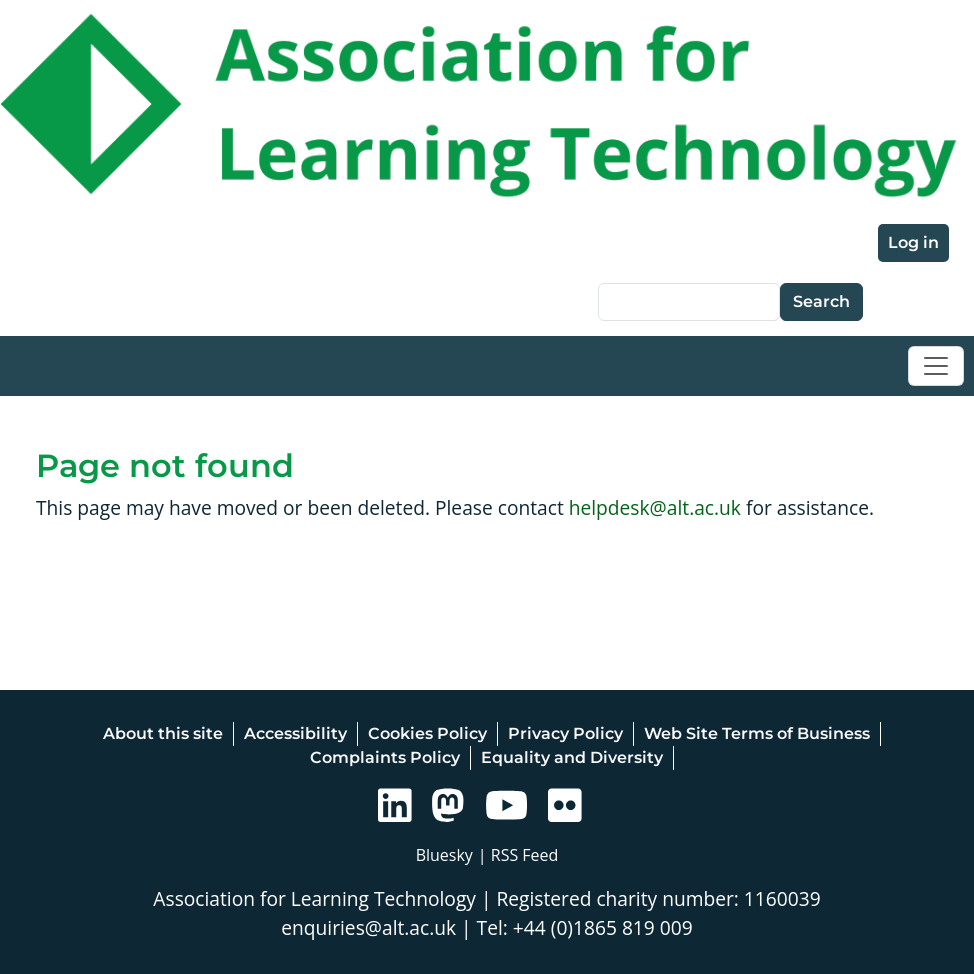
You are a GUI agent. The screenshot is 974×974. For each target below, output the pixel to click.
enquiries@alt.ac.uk (368, 927)
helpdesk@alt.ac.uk (655, 507)
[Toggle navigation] (936, 366)
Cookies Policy (427, 733)
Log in (913, 242)
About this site (163, 733)
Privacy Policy (565, 733)
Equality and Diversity (572, 757)
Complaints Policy (385, 757)
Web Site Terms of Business (757, 733)
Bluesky (444, 855)
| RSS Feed (518, 855)
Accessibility (295, 733)
